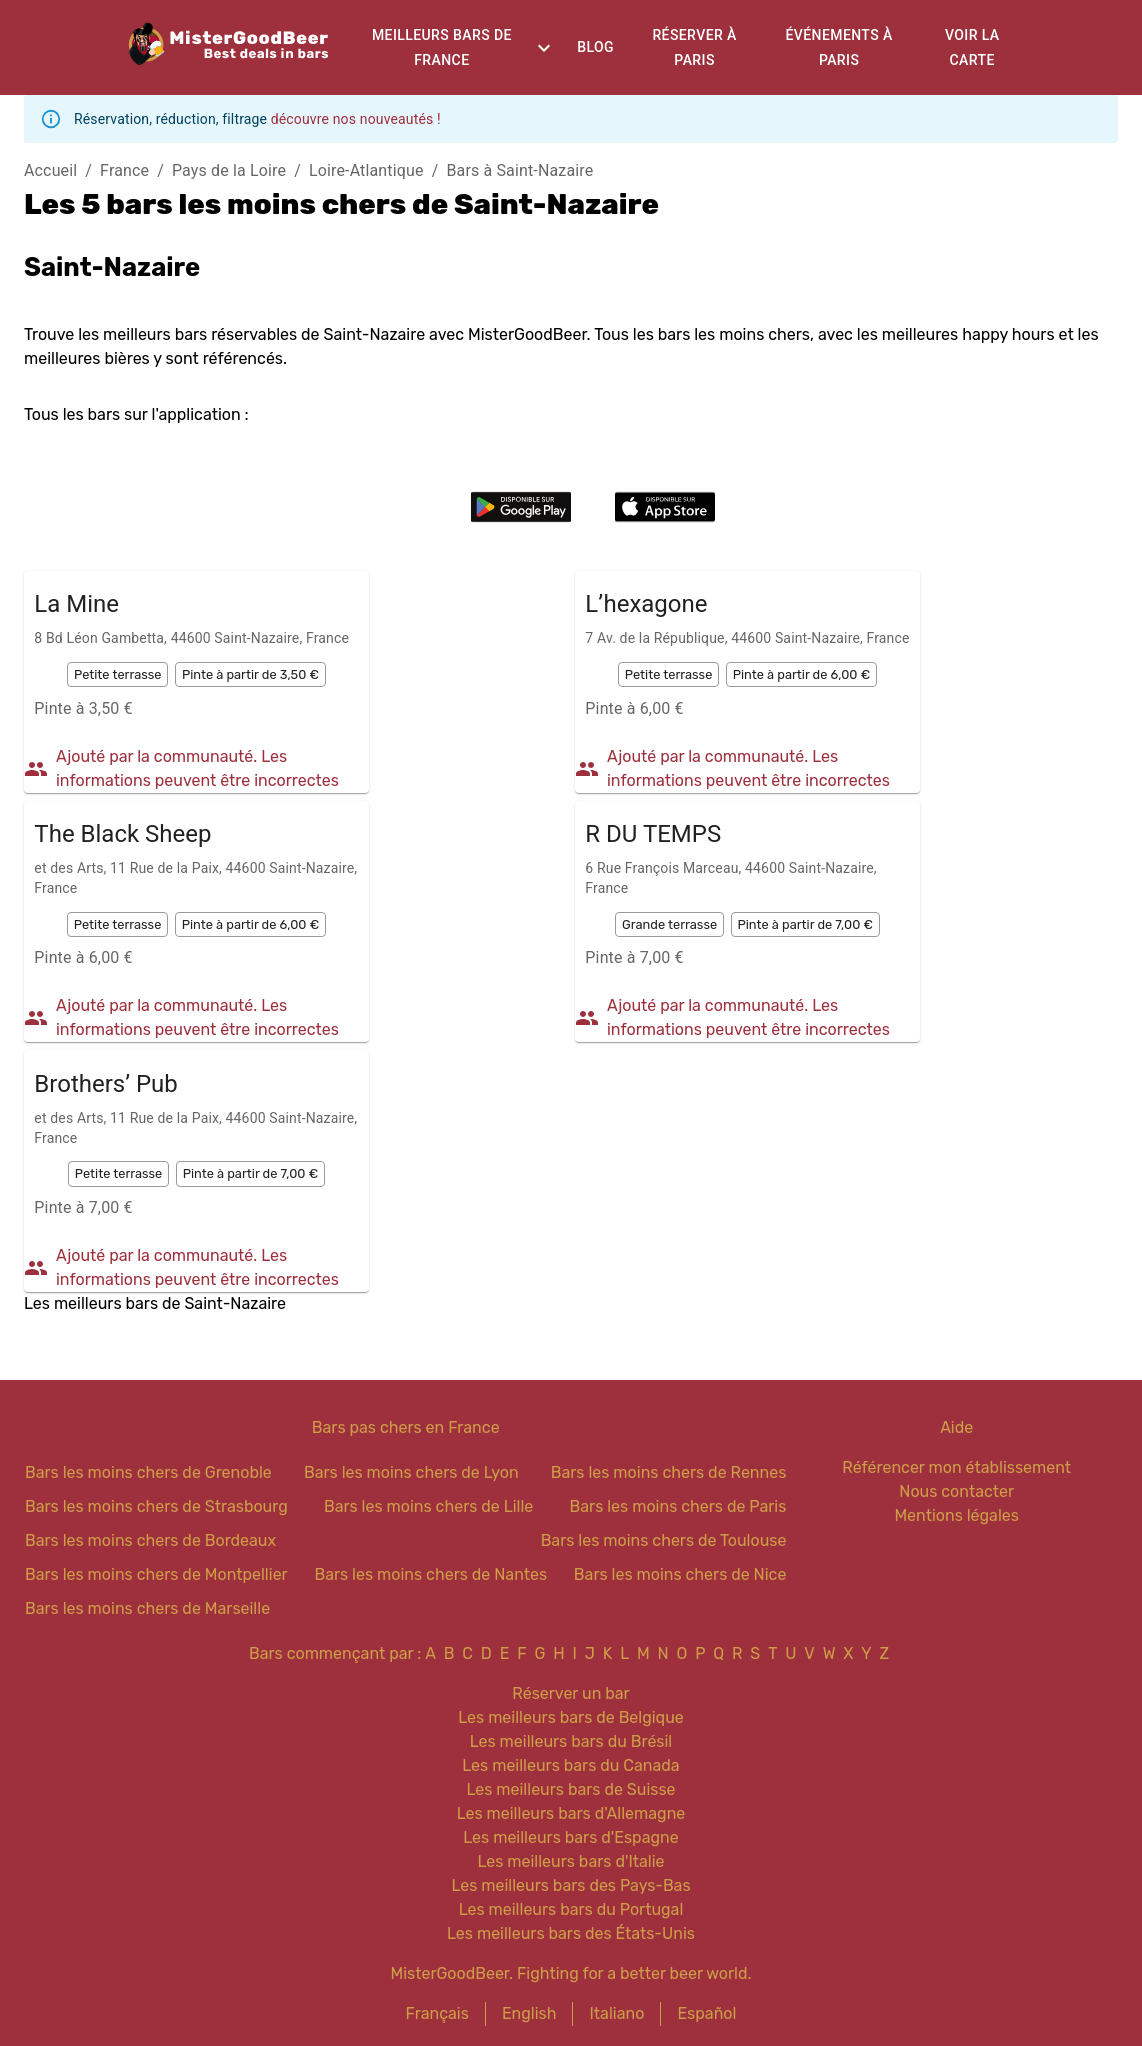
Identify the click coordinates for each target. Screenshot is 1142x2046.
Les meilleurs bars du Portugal (571, 1909)
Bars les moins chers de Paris (678, 1506)
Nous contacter (956, 1491)
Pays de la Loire (229, 170)
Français (437, 2013)
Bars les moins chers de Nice (680, 1574)
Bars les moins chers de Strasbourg (156, 1506)
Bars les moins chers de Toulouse (664, 1540)
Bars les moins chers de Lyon (411, 1472)
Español (706, 2013)
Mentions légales (956, 1515)
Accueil (50, 170)
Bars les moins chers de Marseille (147, 1608)
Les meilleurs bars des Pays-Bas (570, 1885)
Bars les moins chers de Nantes (430, 1574)
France (124, 170)
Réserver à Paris (694, 47)
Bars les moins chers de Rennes (669, 1472)
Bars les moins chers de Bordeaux (150, 1540)
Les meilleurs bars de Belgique (570, 1717)
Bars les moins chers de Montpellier (156, 1574)
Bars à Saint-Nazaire (519, 170)
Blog (595, 47)
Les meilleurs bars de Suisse (570, 1789)
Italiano (616, 2013)
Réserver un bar (570, 1693)
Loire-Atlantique (366, 170)
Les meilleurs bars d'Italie (570, 1861)
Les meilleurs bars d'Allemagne (571, 1813)
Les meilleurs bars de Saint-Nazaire (155, 1303)
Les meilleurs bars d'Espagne (570, 1837)
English (529, 2013)
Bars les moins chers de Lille (428, 1506)
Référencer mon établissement (956, 1467)
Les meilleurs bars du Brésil (571, 1741)
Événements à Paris (839, 47)
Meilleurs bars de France (442, 47)
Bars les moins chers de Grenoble (148, 1472)
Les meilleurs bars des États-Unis (571, 1933)
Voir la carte (972, 47)
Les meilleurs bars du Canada (570, 1765)
